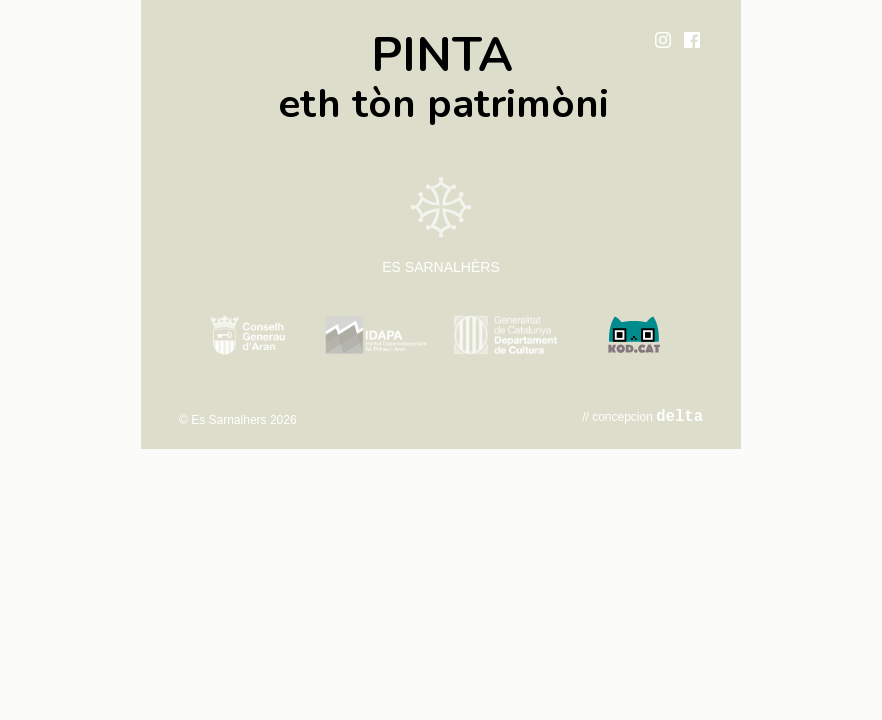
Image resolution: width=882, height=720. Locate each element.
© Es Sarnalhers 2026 (238, 420)
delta (679, 417)
